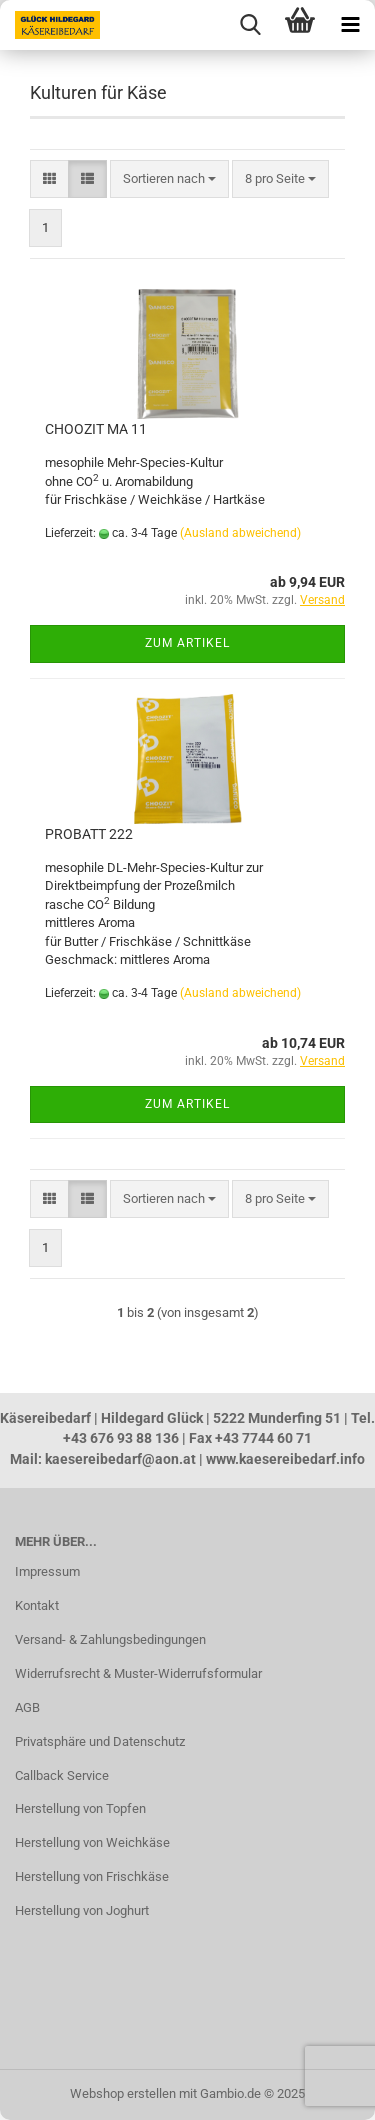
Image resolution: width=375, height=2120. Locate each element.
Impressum (47, 1571)
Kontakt (37, 1605)
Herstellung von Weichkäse (92, 1842)
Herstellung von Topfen (80, 1808)
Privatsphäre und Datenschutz (100, 1741)
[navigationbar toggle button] (350, 25)
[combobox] (169, 179)
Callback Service (62, 1775)
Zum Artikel (187, 643)
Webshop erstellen (123, 2093)
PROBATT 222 (89, 834)
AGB (27, 1707)
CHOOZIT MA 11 (96, 429)
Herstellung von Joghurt (82, 1910)
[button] (49, 179)
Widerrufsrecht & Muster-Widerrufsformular (138, 1673)
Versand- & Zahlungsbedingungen (110, 1639)
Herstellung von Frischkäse (92, 1876)
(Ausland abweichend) (240, 533)
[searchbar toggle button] (250, 25)
